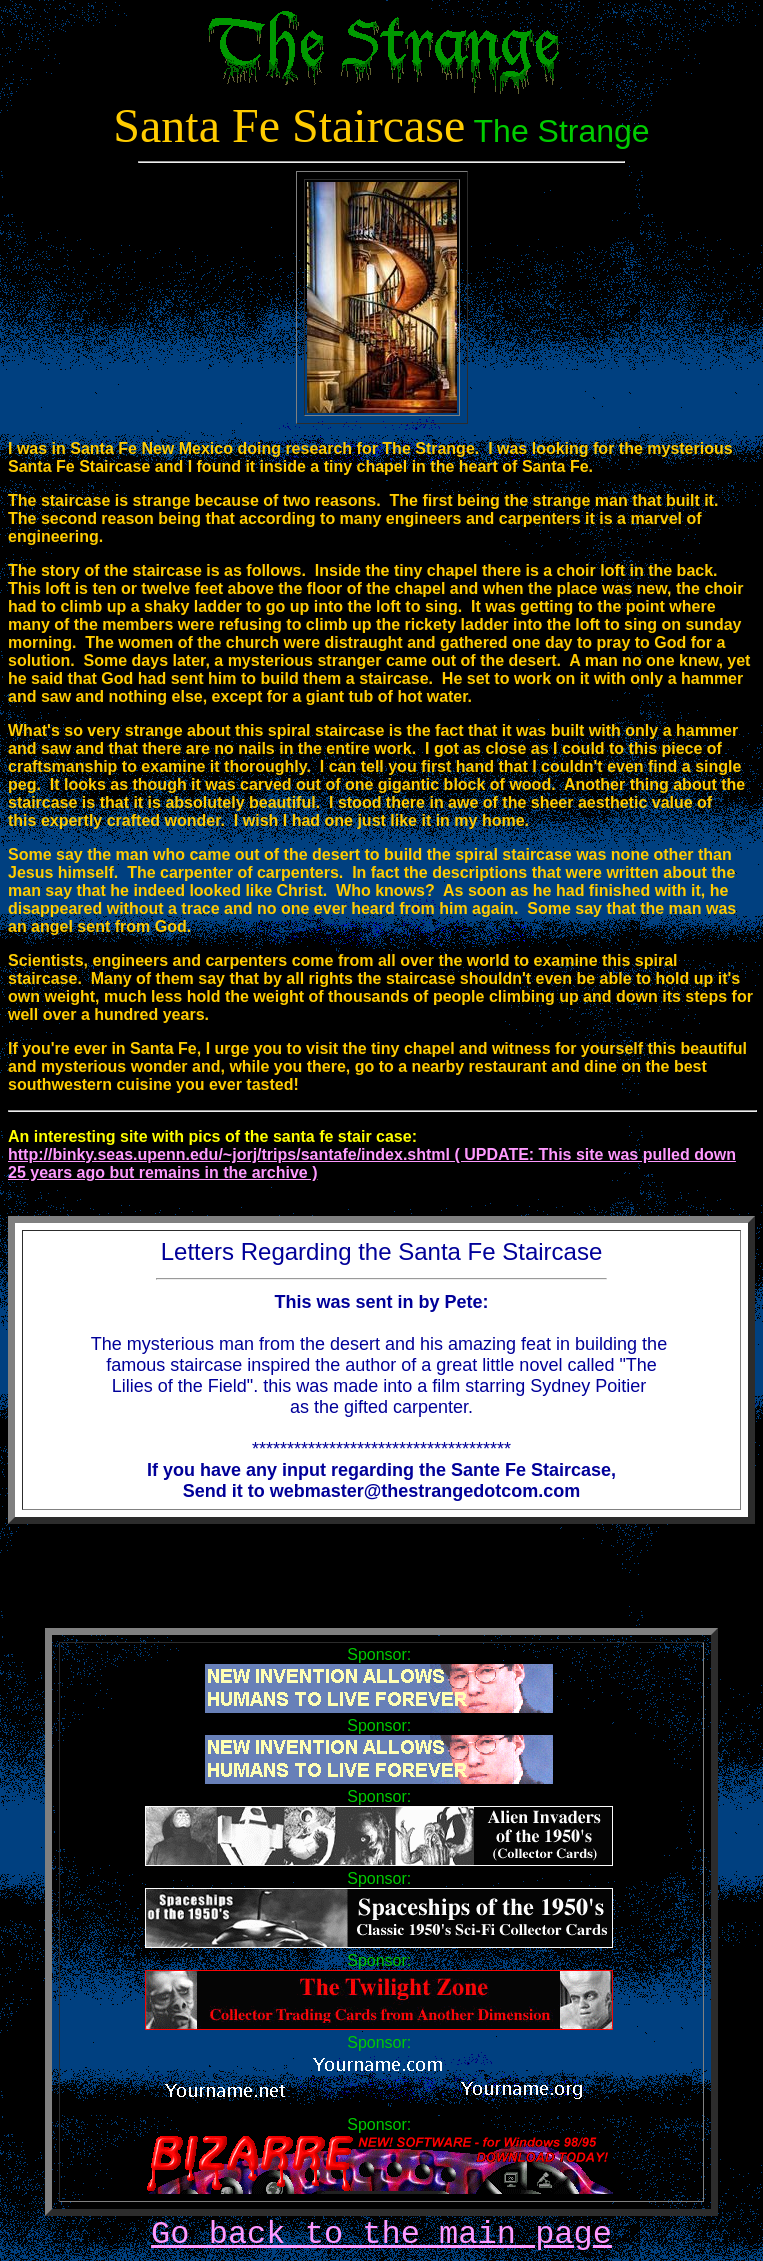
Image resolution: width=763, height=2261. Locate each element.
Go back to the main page (381, 2234)
